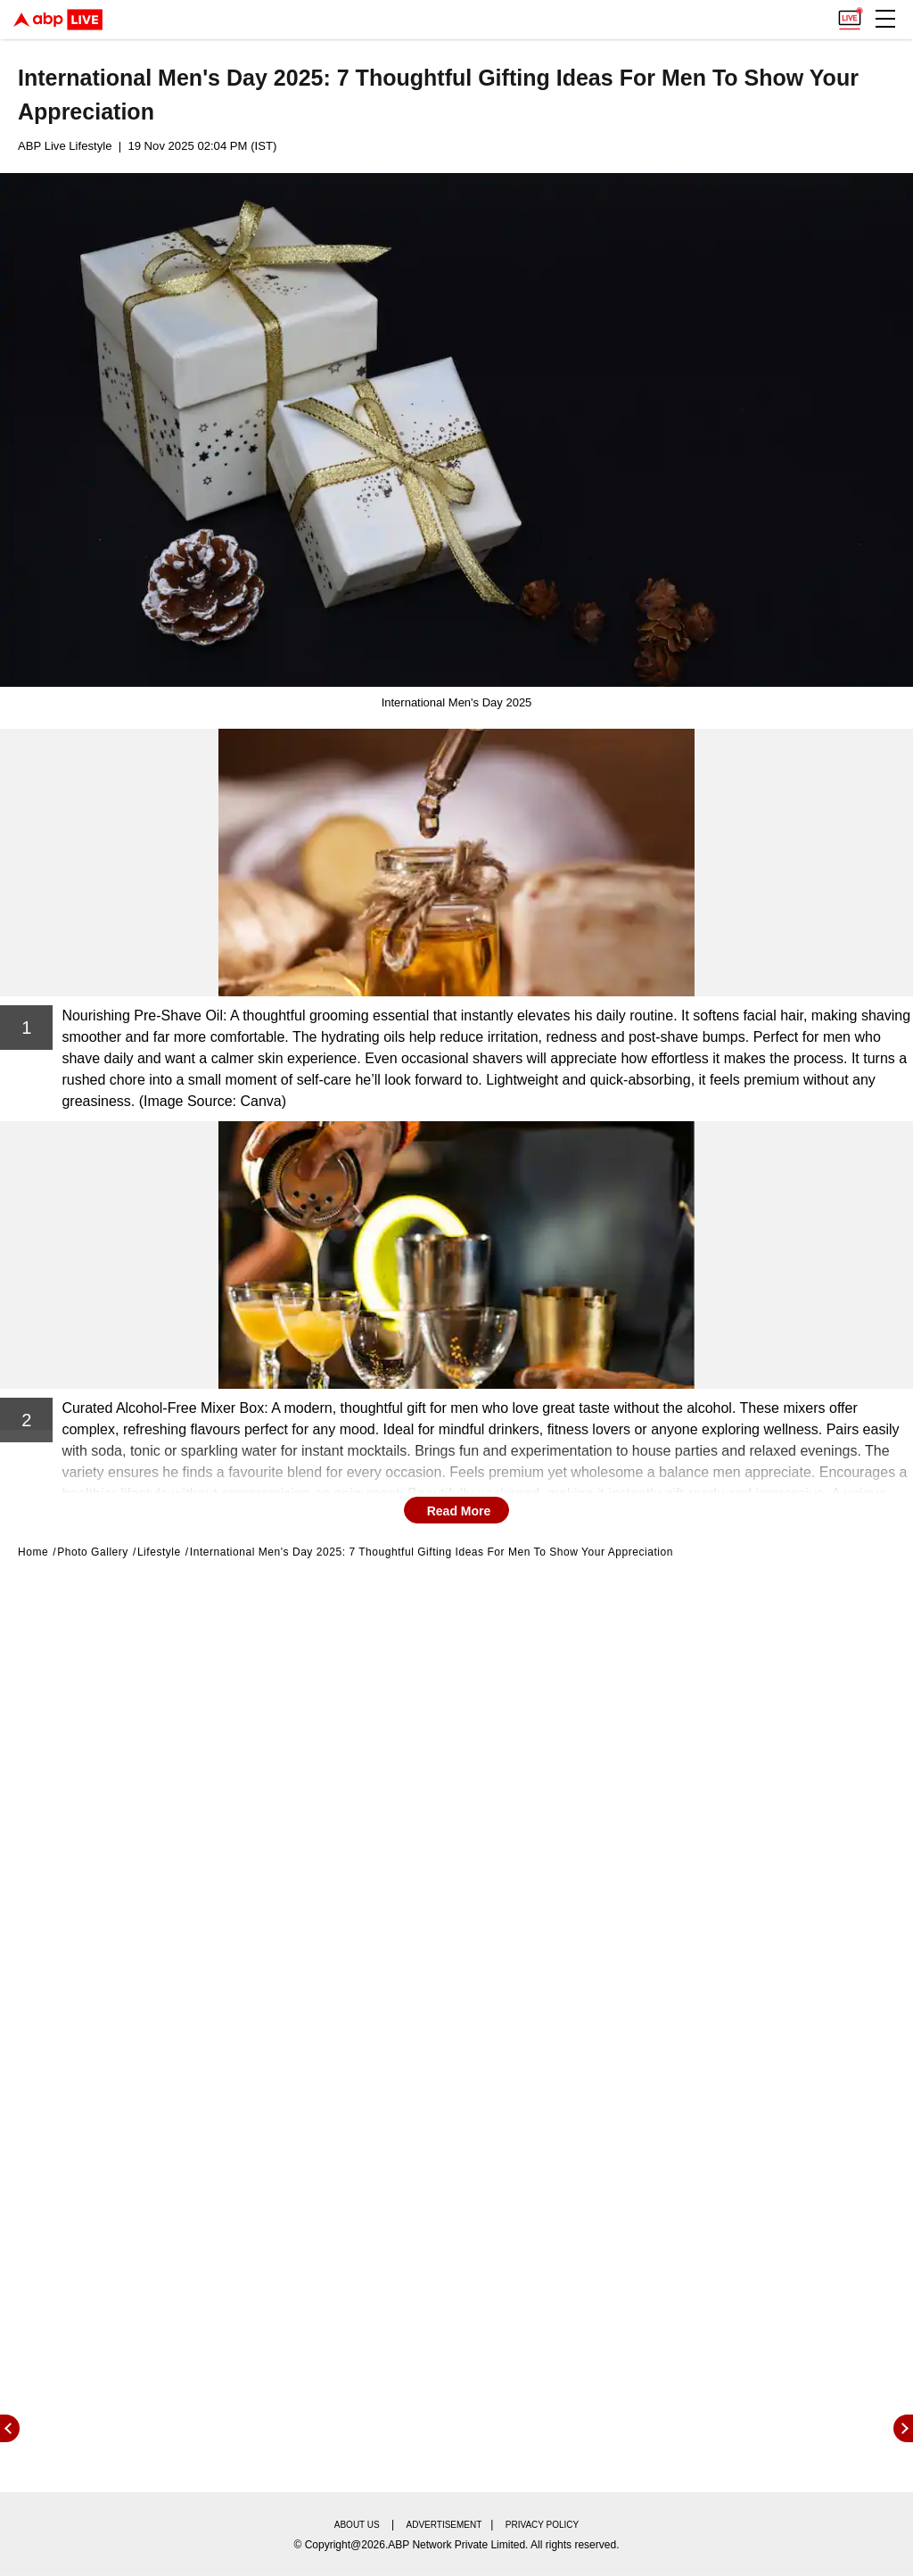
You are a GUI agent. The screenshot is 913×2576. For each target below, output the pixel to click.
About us (357, 2525)
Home (33, 1552)
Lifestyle (159, 1552)
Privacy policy (542, 2525)
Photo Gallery (92, 1552)
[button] (885, 19)
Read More (459, 1511)
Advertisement (444, 2525)
